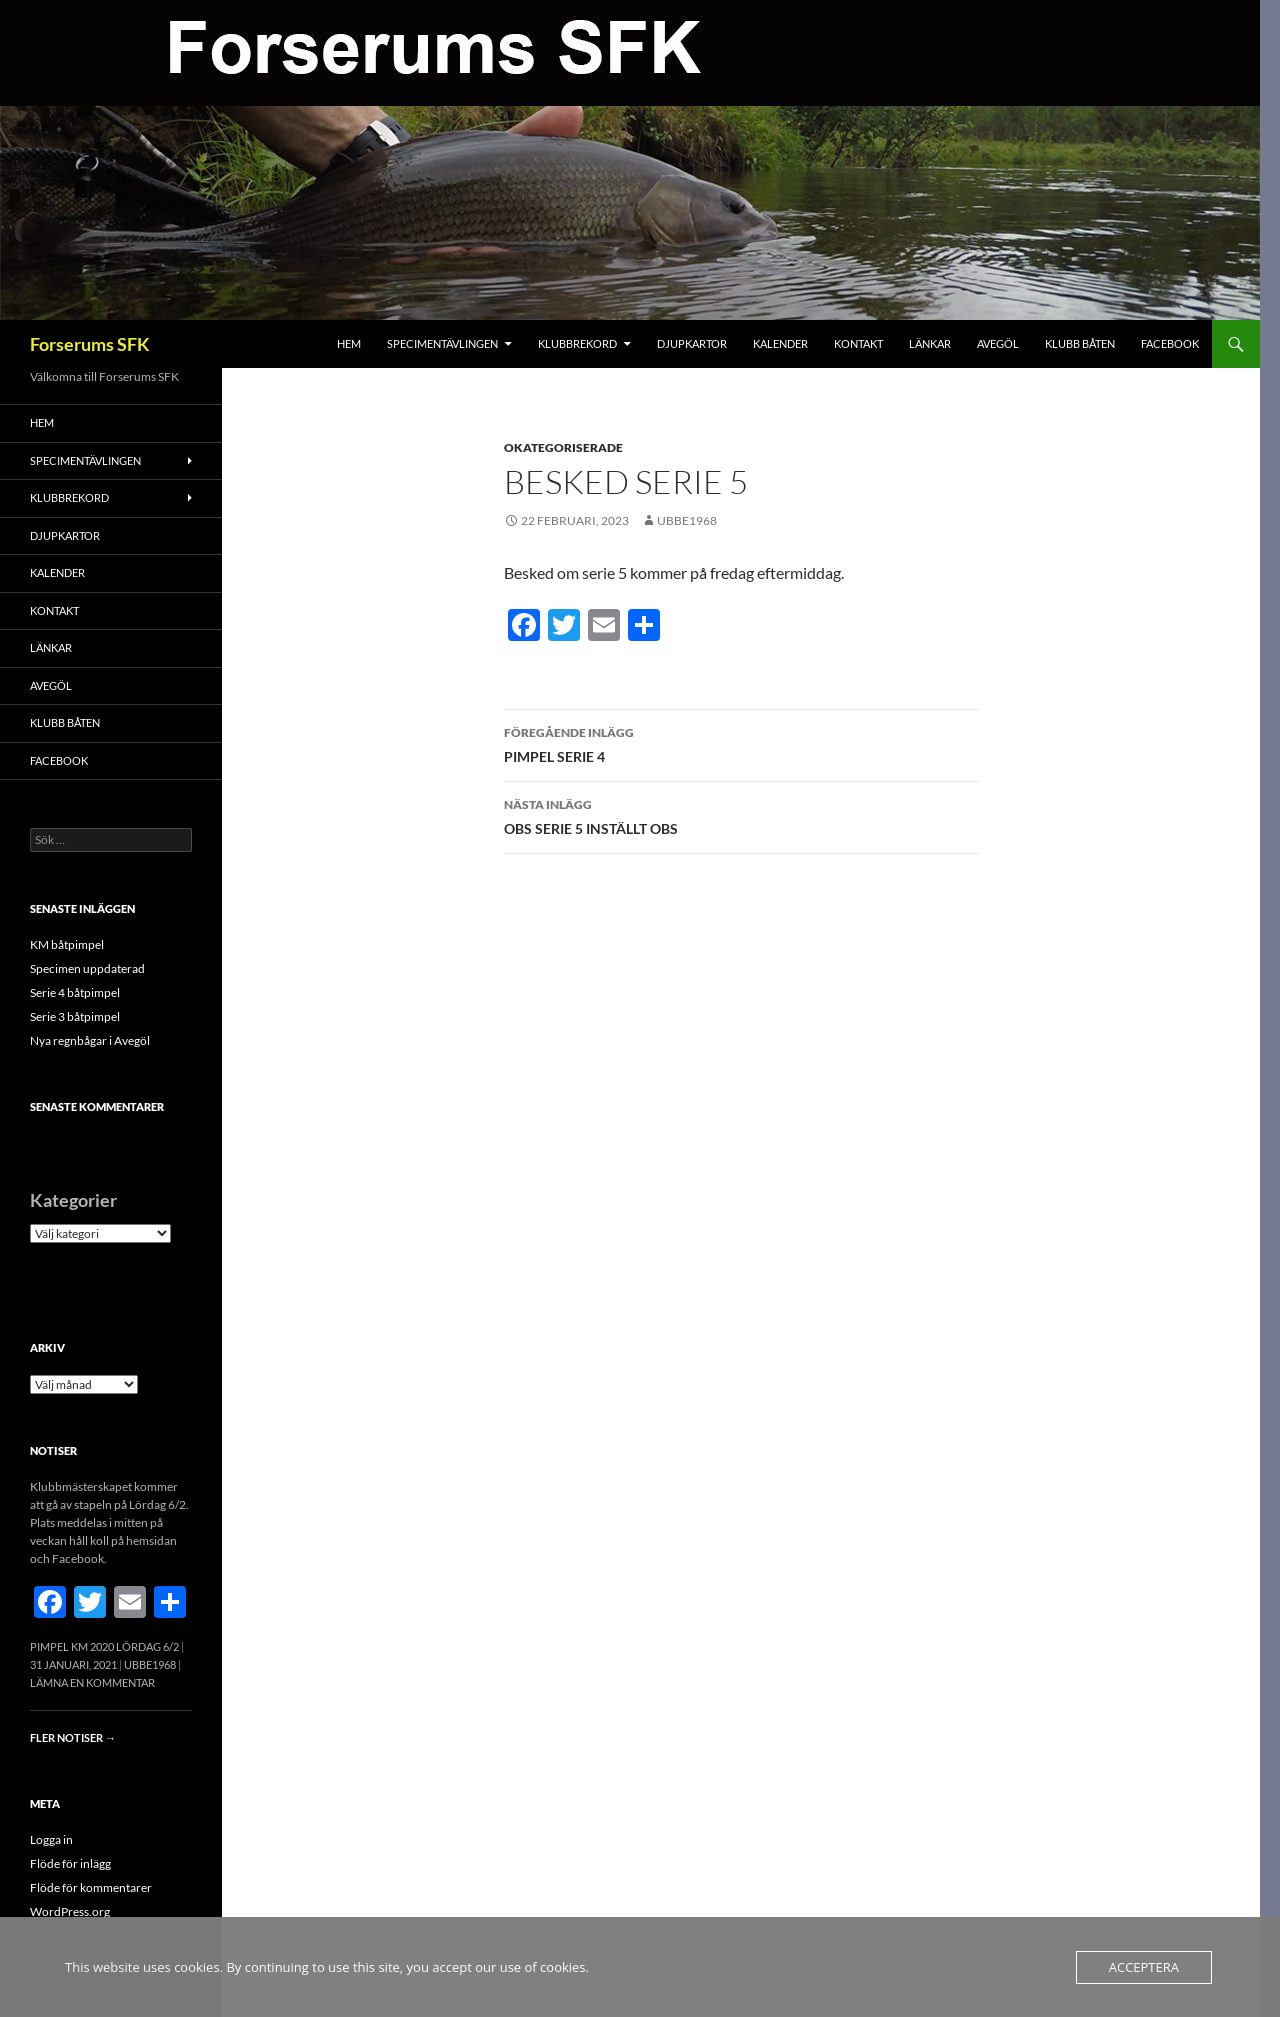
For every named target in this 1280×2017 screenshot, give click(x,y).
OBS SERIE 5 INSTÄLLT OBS (741, 815)
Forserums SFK (90, 344)
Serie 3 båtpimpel (75, 1016)
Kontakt (858, 343)
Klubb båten (1080, 343)
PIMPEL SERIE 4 (741, 743)
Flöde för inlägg (70, 1863)
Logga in (51, 1839)
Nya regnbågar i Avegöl (90, 1040)
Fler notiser (73, 1737)
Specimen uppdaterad (87, 968)
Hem (349, 343)
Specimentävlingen (442, 343)
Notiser (53, 1450)
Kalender (780, 343)
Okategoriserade (563, 447)
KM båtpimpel (67, 944)
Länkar (930, 343)
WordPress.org (70, 1911)
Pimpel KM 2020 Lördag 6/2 (104, 1646)
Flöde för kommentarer (91, 1887)
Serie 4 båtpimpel (75, 992)
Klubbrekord (577, 343)
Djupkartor (692, 343)
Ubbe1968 (687, 520)
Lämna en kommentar (92, 1682)
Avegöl (998, 343)
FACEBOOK (1170, 343)
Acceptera (1144, 1967)
